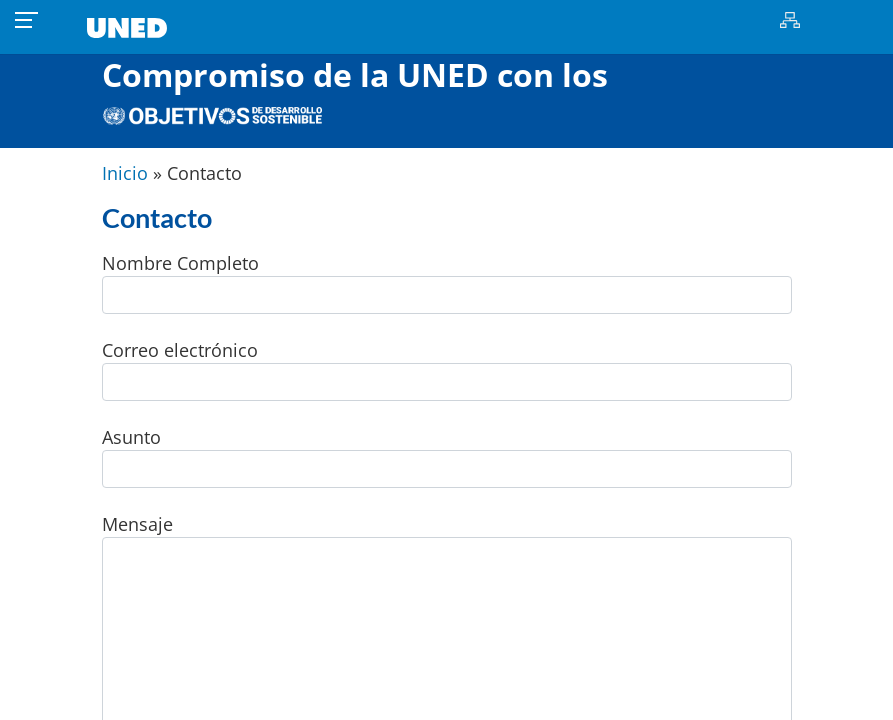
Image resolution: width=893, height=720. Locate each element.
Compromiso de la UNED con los (355, 88)
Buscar (825, 20)
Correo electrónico (447, 369)
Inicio (125, 173)
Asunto (447, 456)
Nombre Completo (447, 282)
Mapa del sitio (790, 20)
